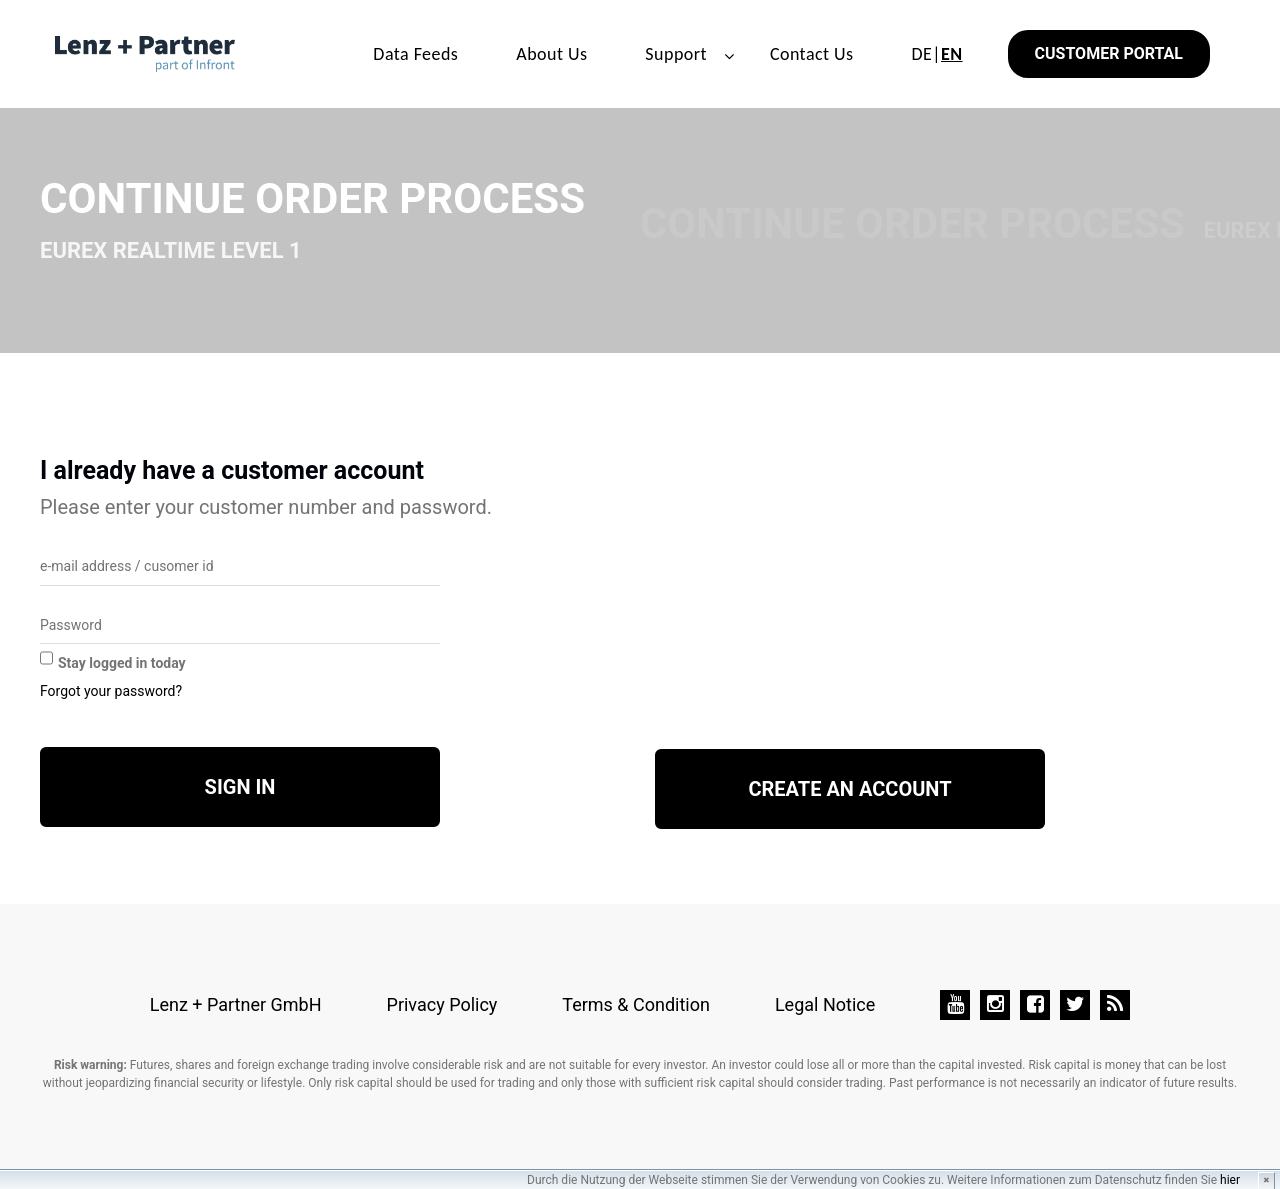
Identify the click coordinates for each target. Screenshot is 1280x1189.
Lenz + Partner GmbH (236, 1004)
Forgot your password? (111, 691)
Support (676, 54)
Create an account (849, 789)
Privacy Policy (442, 1004)
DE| (936, 54)
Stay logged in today (122, 663)
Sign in (240, 787)
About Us (551, 54)
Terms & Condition (636, 1004)
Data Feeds (415, 54)
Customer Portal (1109, 53)
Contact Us (812, 54)
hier (1230, 1180)
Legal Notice (825, 1004)
